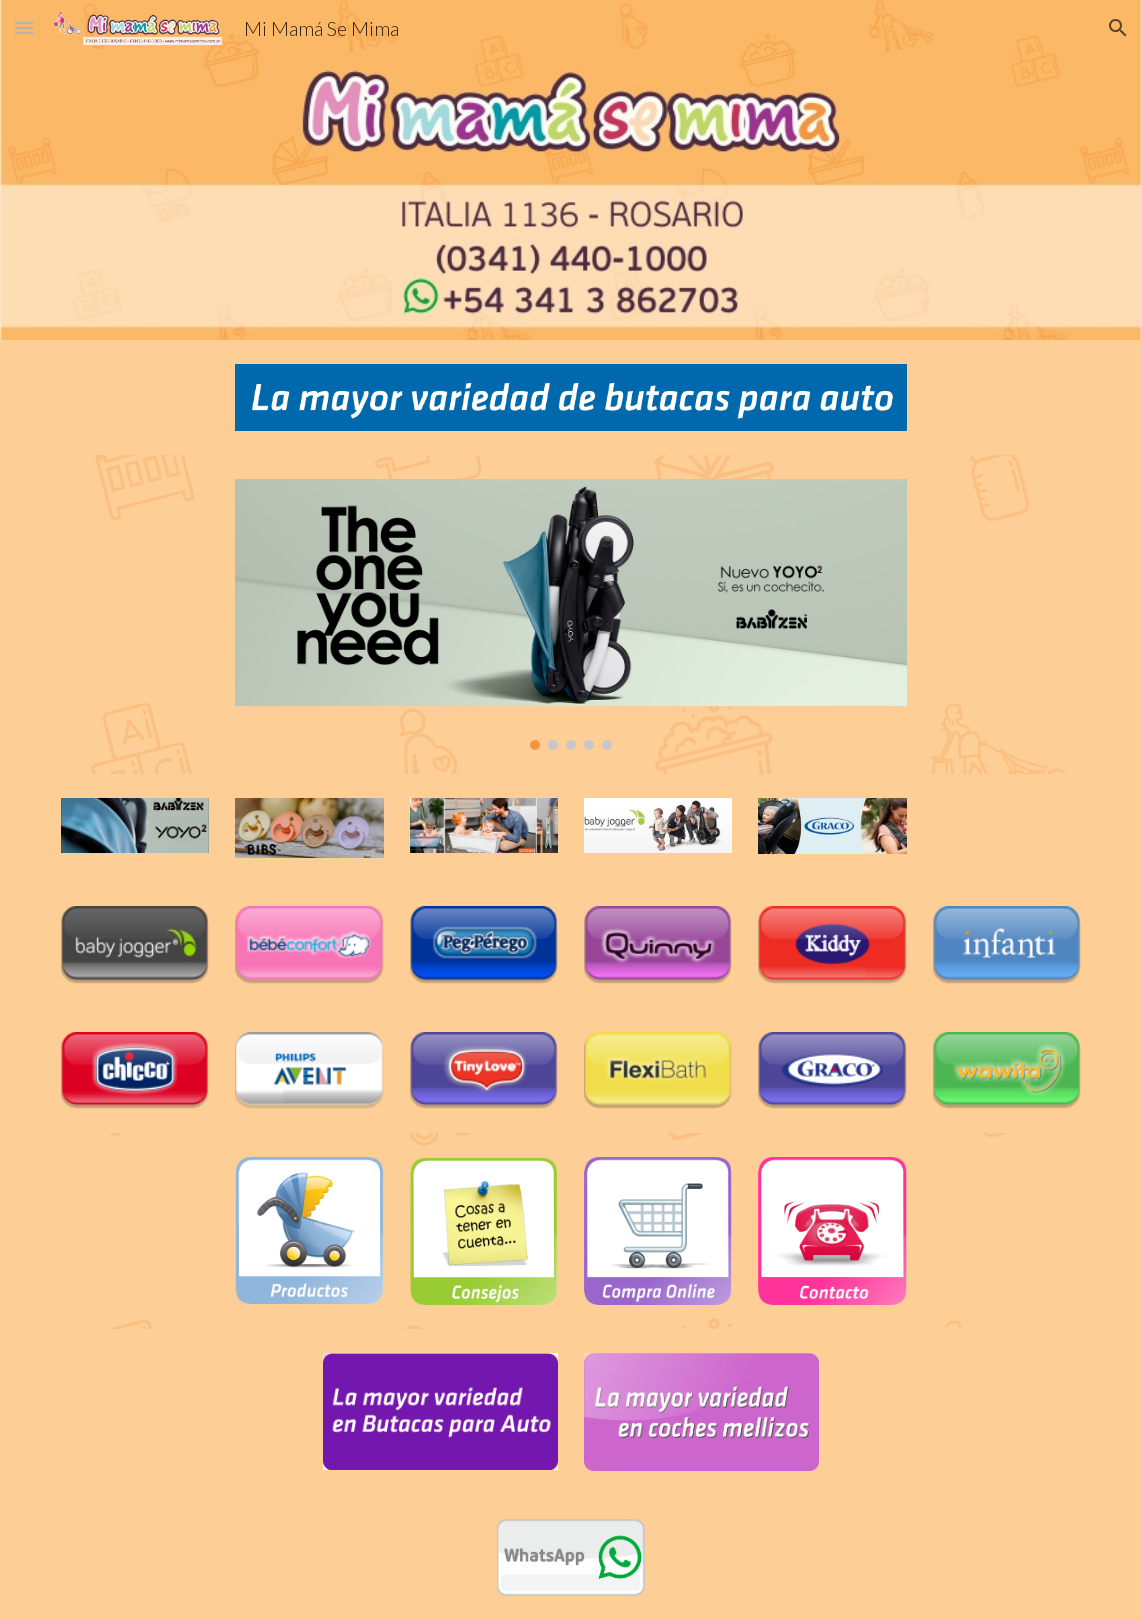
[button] (24, 27)
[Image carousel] (570, 614)
